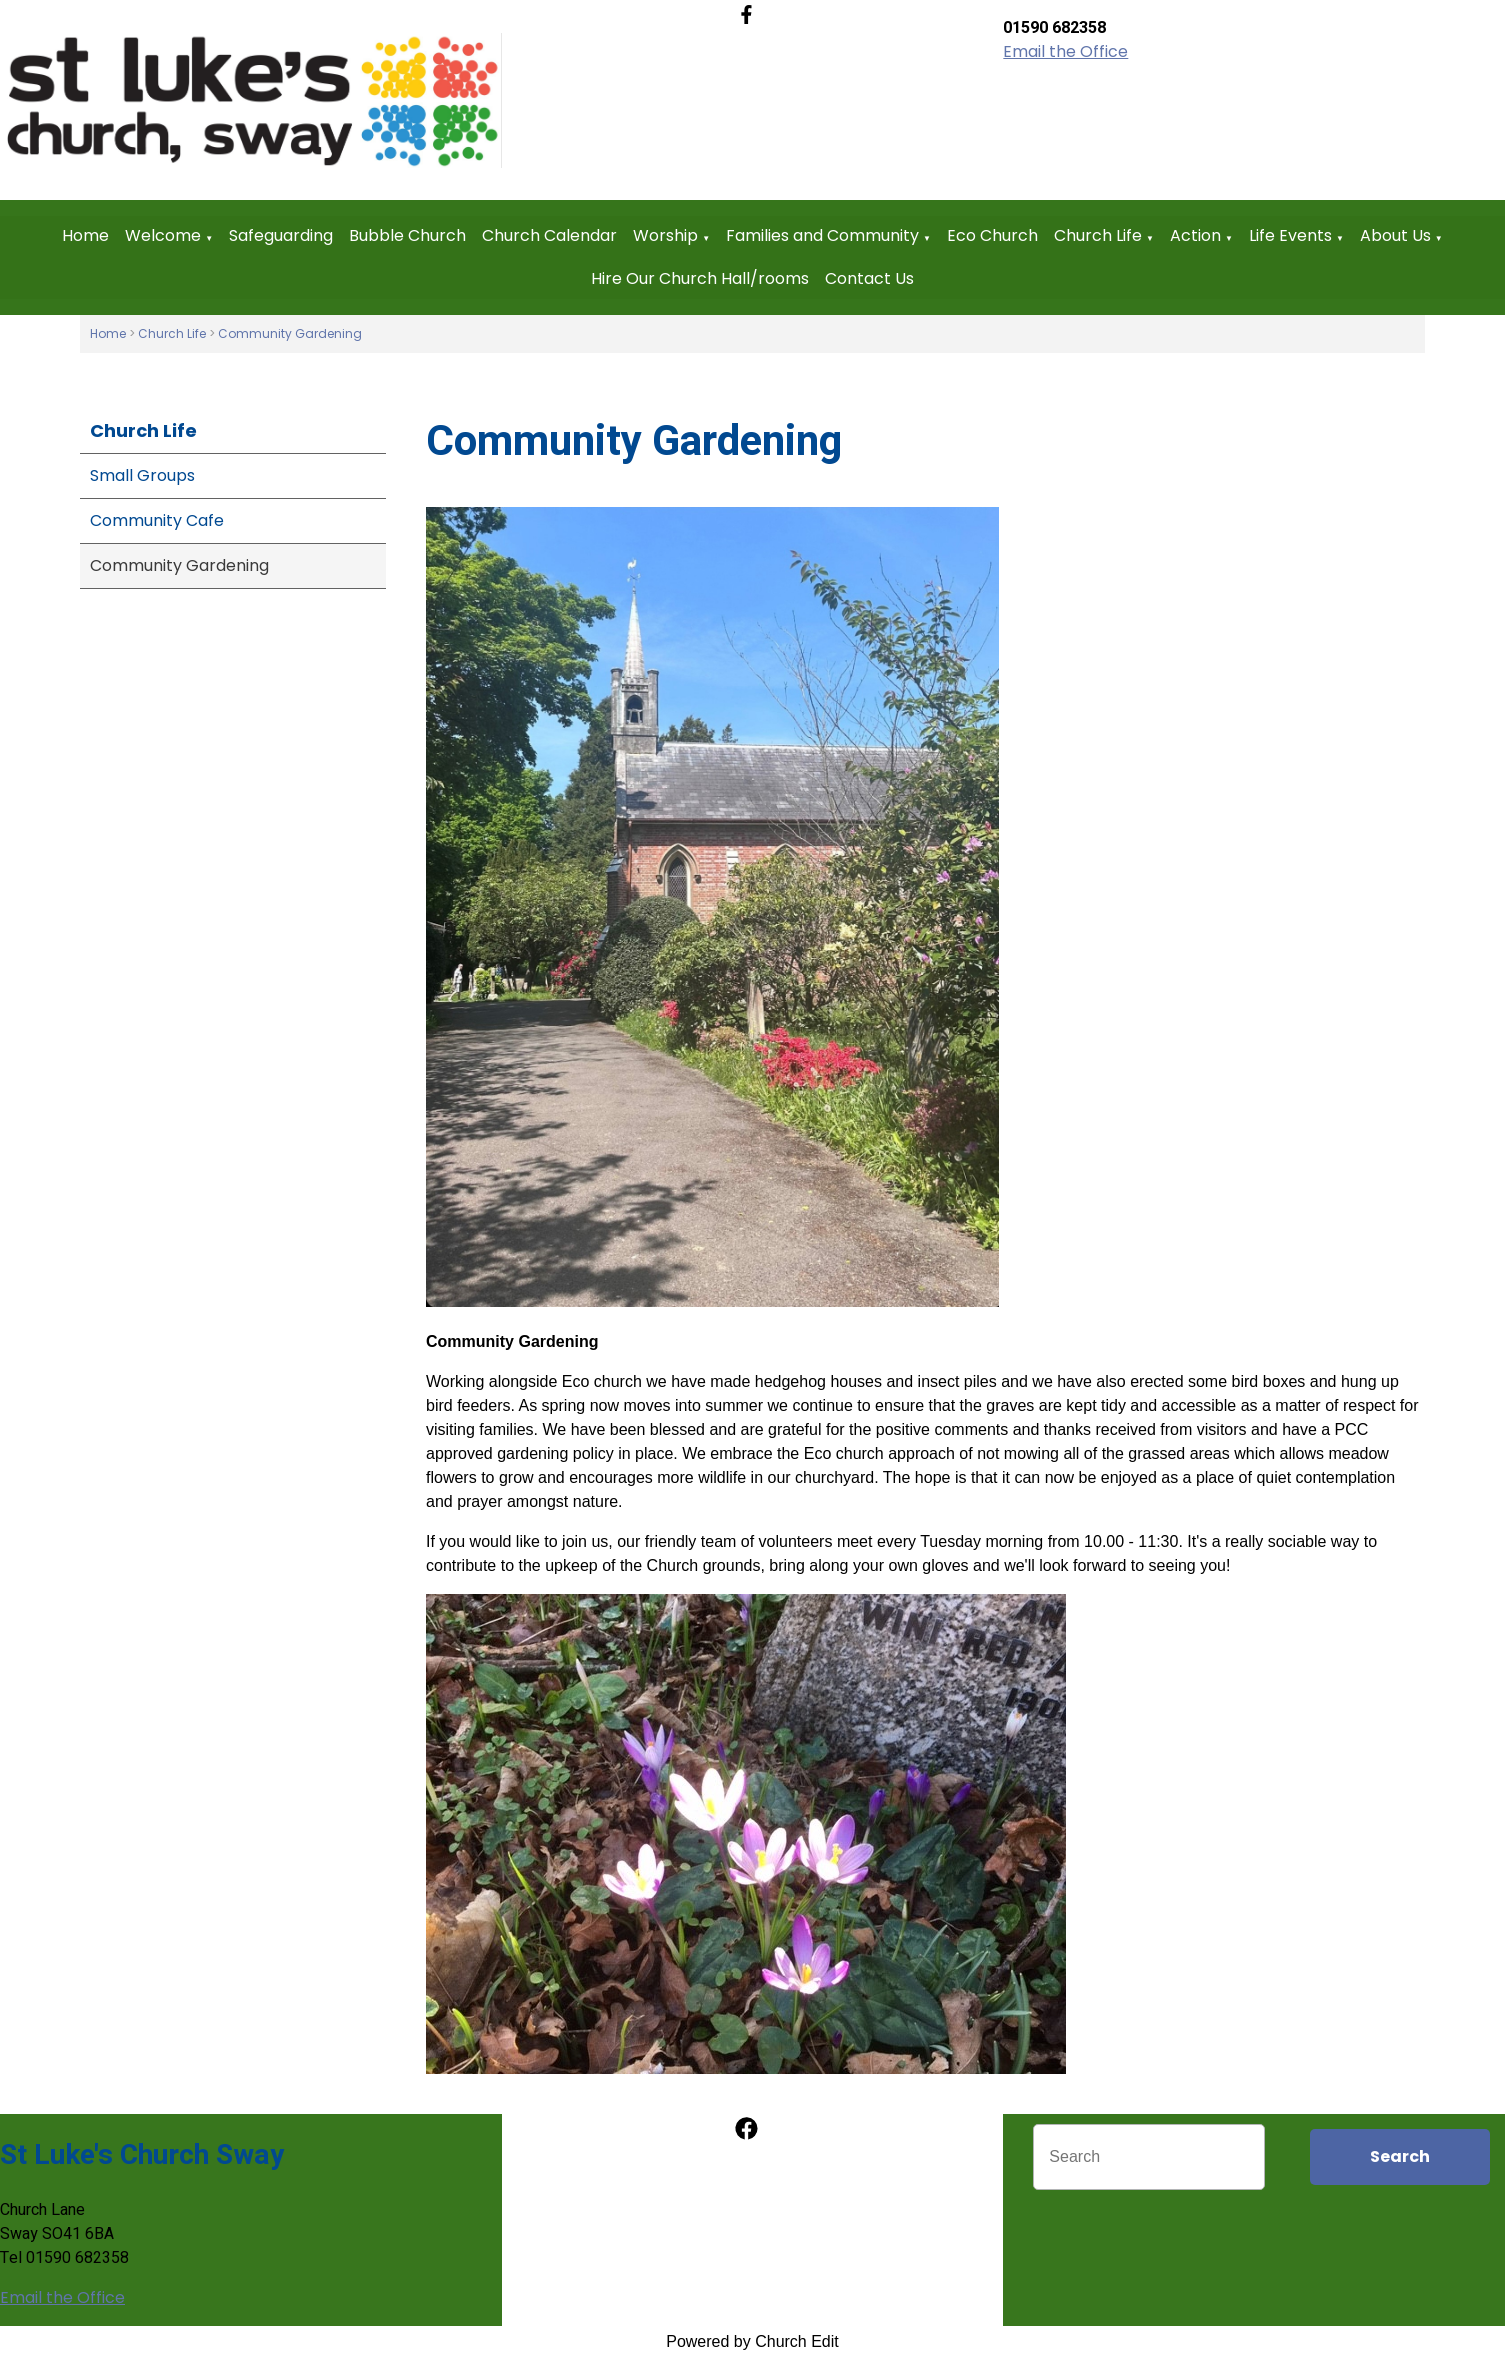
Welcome (163, 235)
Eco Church (992, 235)
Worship (665, 235)
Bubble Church (407, 235)
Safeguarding (281, 235)
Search (1400, 2156)
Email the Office (1065, 51)
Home (85, 235)
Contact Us (869, 278)
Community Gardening (290, 333)
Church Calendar (549, 235)
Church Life (1098, 235)
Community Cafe (157, 520)
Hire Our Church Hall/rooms (700, 278)
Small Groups (142, 475)
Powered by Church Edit (752, 2341)
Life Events (1290, 235)
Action (1195, 235)
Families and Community (822, 235)
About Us (1395, 235)
